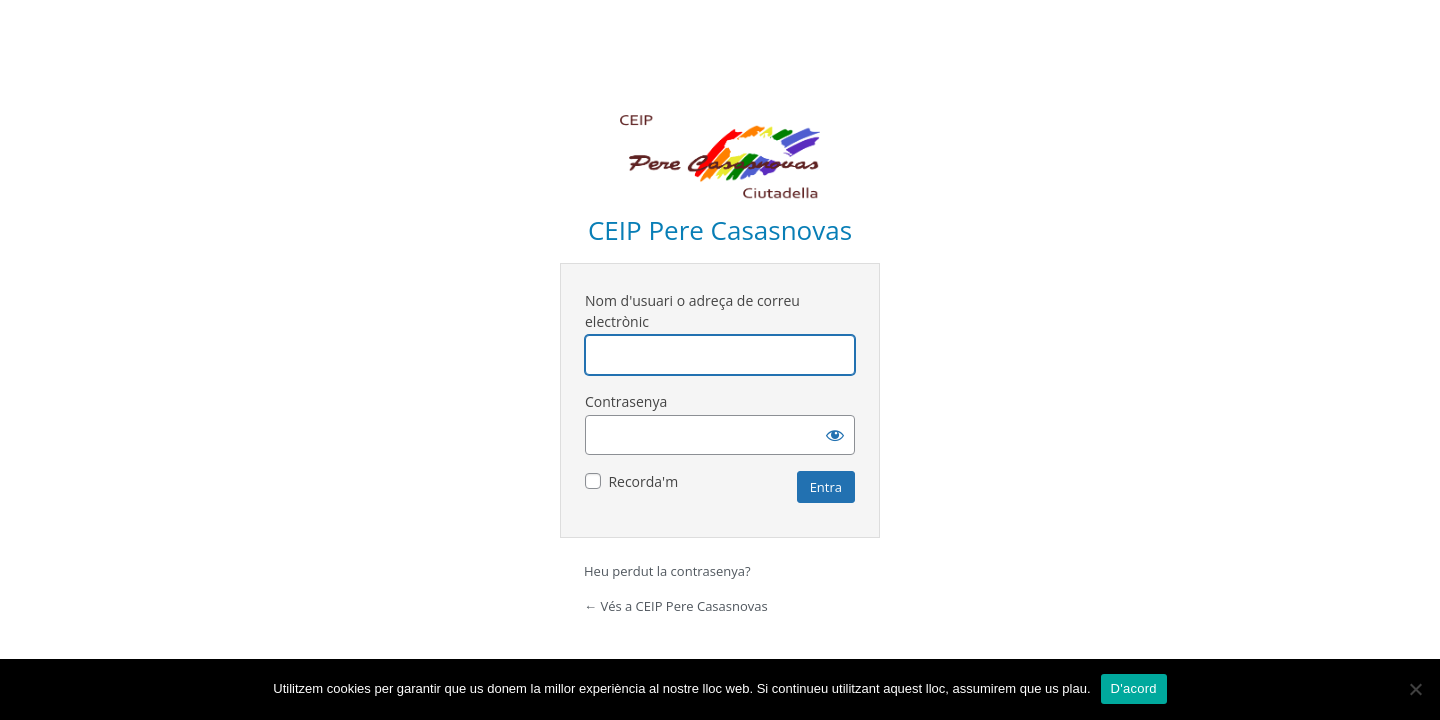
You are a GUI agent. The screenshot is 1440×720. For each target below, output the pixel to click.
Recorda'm (643, 481)
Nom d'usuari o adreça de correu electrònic (692, 311)
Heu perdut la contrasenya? (667, 571)
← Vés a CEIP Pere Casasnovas (676, 606)
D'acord (1134, 688)
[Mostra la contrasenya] (835, 435)
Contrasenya (626, 401)
